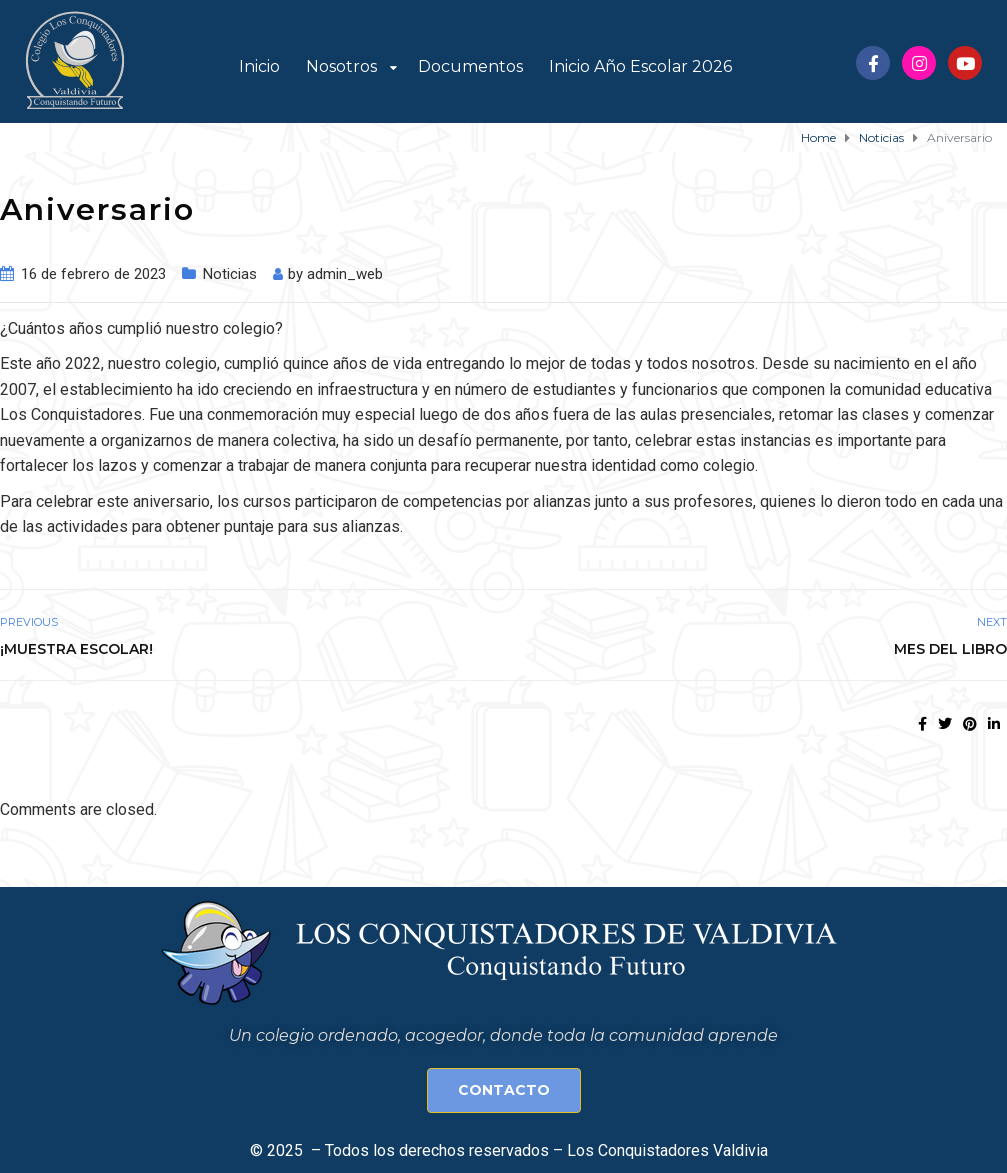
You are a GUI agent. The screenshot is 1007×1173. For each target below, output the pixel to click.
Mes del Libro (950, 649)
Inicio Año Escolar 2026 (640, 66)
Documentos (470, 66)
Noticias (230, 274)
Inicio (259, 66)
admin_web (345, 274)
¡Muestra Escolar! (76, 649)
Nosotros (341, 66)
